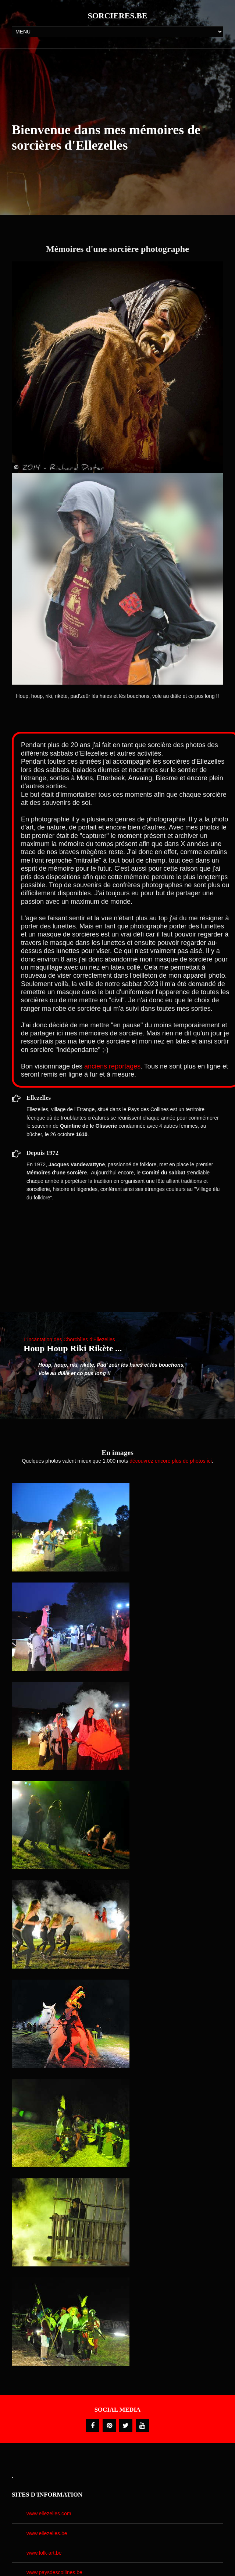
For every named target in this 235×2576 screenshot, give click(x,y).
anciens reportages (112, 1066)
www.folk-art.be (44, 2553)
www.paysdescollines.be (54, 2572)
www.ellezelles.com (48, 2513)
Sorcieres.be (117, 15)
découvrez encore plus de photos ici (170, 1461)
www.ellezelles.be (46, 2533)
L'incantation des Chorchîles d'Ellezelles (69, 1339)
